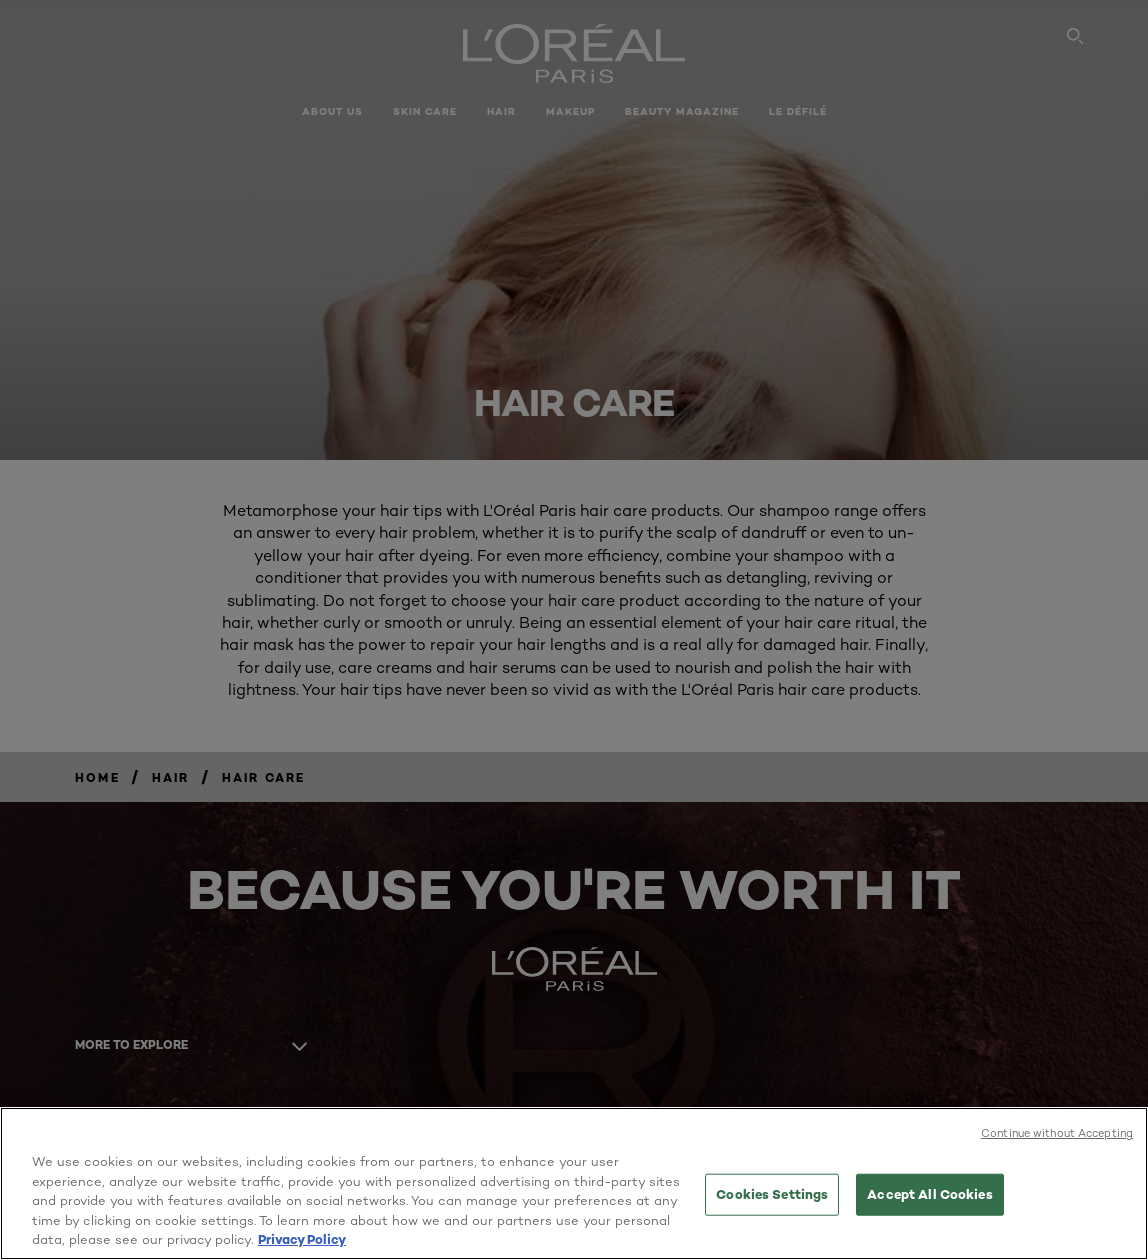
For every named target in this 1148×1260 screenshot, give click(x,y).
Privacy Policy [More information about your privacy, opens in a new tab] (302, 1239)
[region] (574, 1183)
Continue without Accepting (1057, 1133)
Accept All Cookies (929, 1194)
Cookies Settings (772, 1194)
